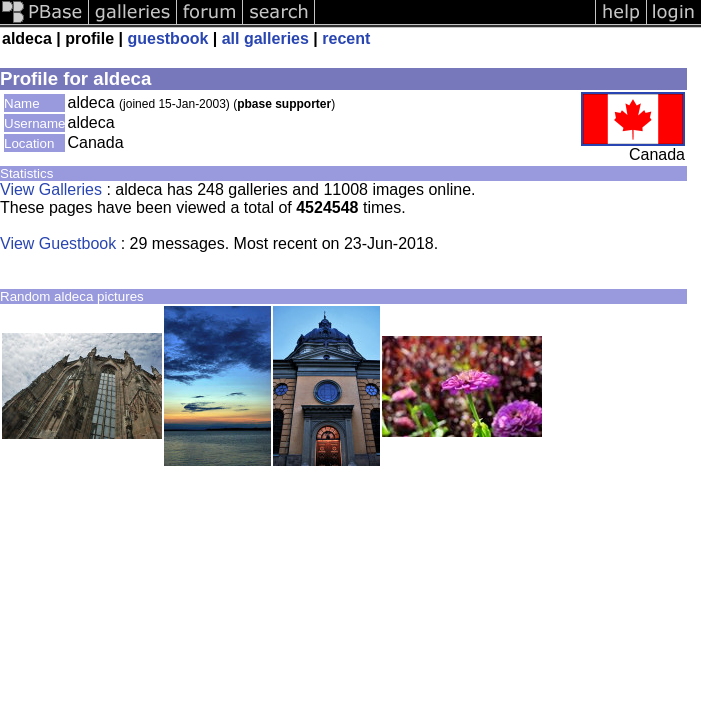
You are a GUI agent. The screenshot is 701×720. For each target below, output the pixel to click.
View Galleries (51, 189)
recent (346, 38)
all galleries (265, 38)
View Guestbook (58, 243)
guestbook (167, 38)
